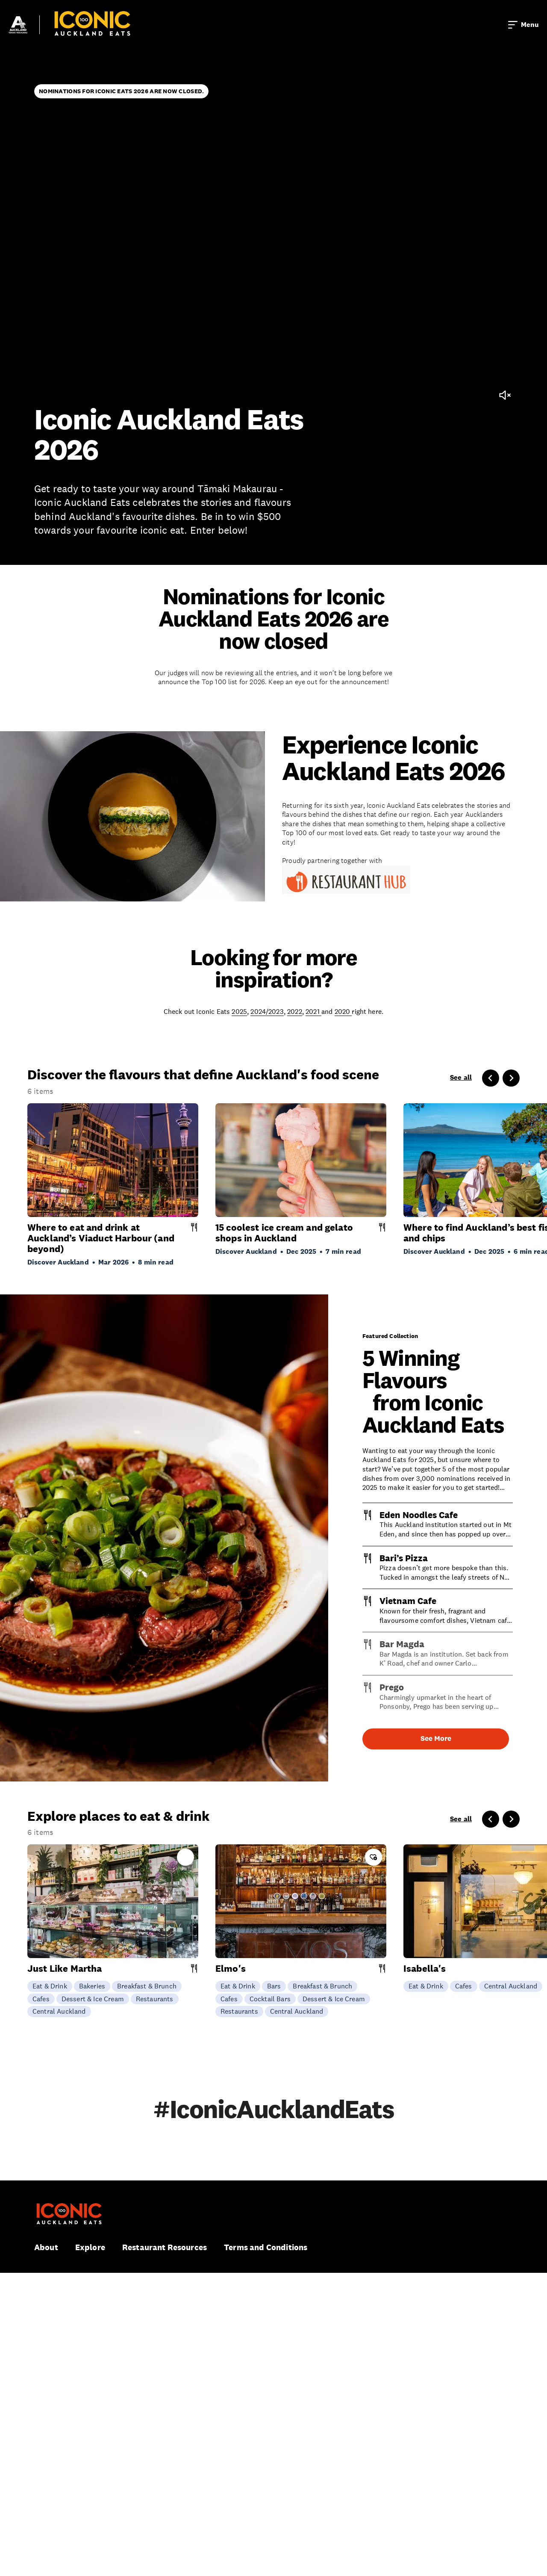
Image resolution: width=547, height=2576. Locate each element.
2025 (239, 1011)
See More (436, 1738)
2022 (294, 1011)
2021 (313, 1011)
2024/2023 (266, 1011)
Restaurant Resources (164, 2247)
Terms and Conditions (265, 2247)
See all (461, 1077)
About (46, 2247)
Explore (90, 2247)
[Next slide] (511, 1078)
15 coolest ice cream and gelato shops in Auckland (284, 1233)
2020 (343, 1011)
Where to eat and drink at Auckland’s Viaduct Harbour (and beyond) (100, 1238)
